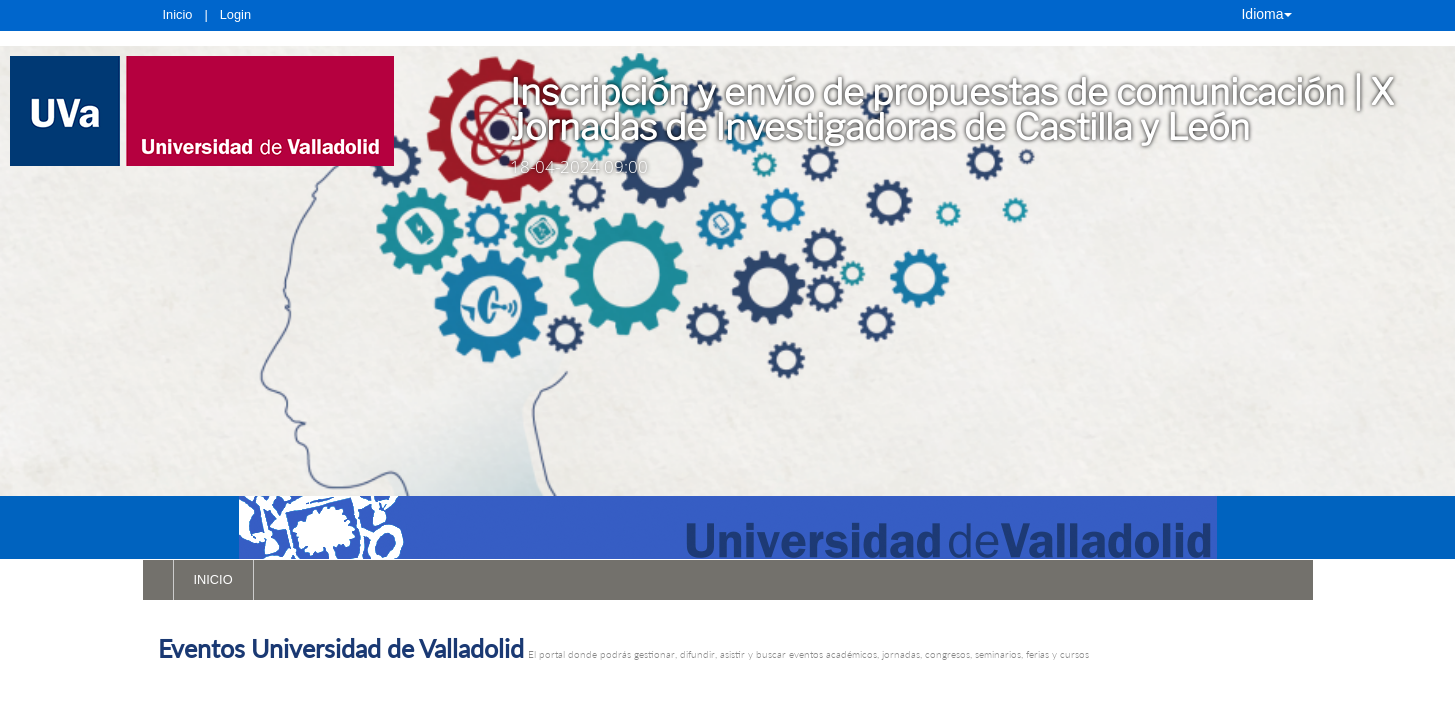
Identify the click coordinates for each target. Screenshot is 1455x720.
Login (235, 14)
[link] (232, 111)
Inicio (178, 14)
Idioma (1266, 14)
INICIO (213, 579)
